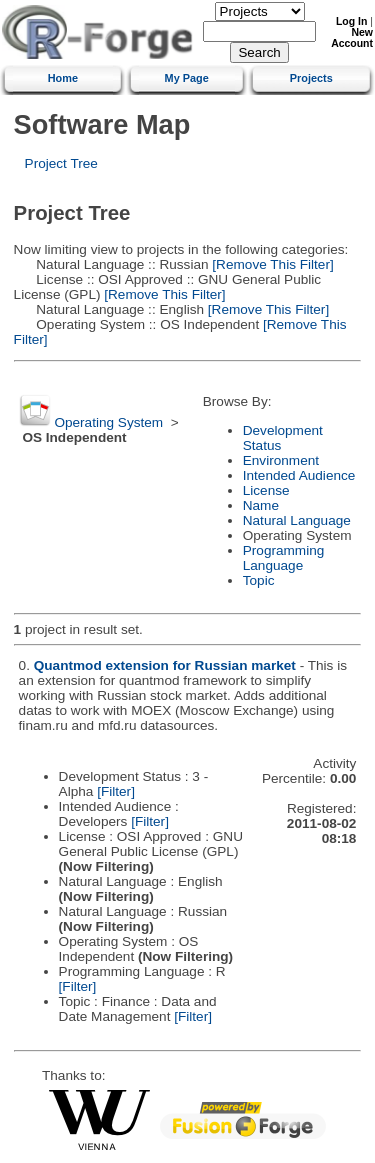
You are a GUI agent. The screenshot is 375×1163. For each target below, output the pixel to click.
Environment (281, 460)
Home (63, 78)
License (266, 490)
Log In (351, 21)
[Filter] (116, 791)
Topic (259, 580)
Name (261, 505)
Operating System (108, 422)
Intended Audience (299, 475)
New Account (352, 38)
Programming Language (284, 558)
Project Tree (61, 163)
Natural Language (297, 520)
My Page (187, 78)
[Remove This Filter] (271, 264)
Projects (311, 78)
